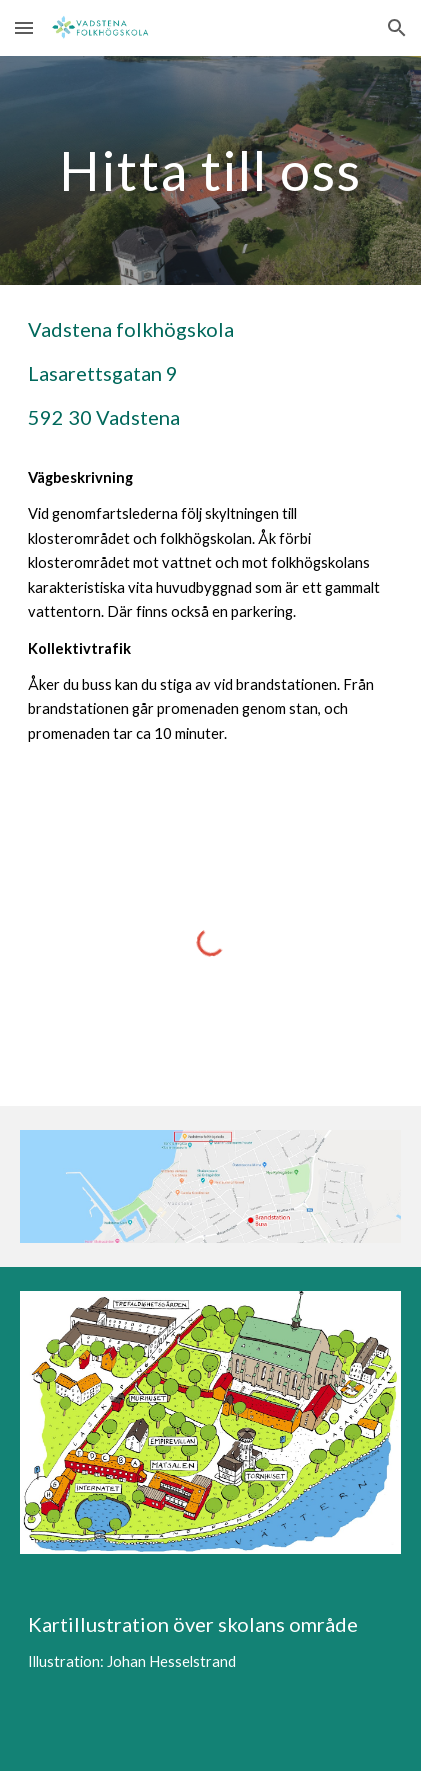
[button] (24, 27)
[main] (210, 170)
